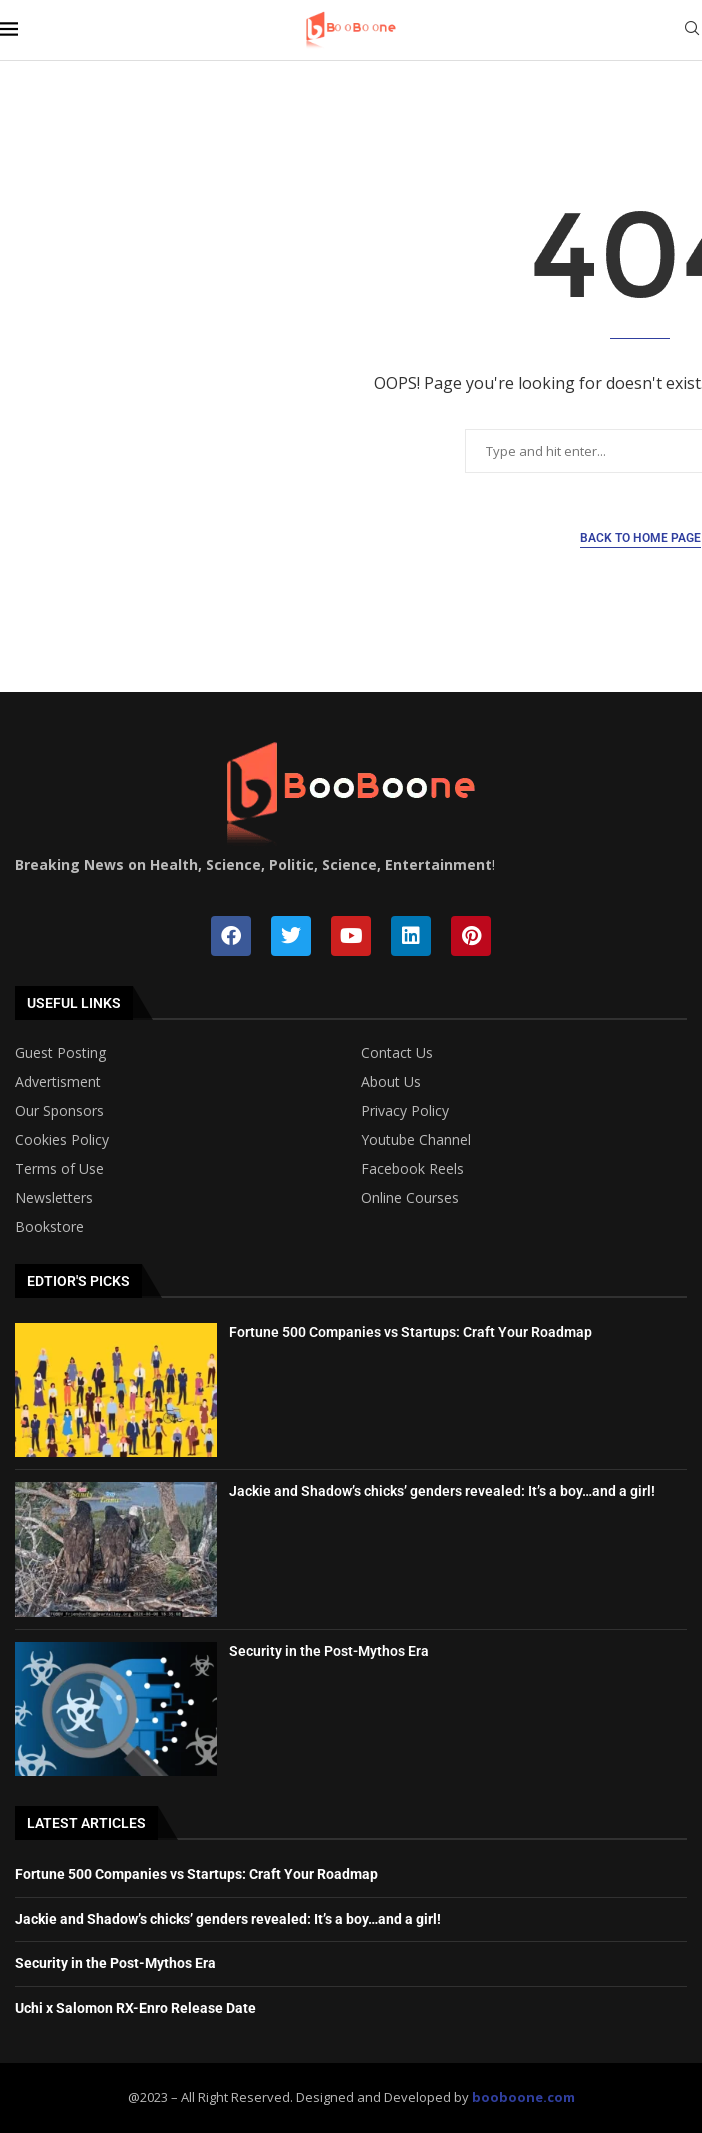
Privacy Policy (405, 1111)
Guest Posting (60, 1053)
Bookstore (49, 1227)
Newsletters (54, 1198)
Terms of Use (59, 1169)
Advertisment (58, 1082)
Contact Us (397, 1053)
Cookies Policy (62, 1140)
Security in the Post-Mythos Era (329, 1651)
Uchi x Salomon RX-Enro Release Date (135, 2008)
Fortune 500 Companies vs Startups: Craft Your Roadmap (410, 1332)
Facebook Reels (412, 1169)
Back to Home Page (640, 538)
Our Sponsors (59, 1111)
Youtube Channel (416, 1140)
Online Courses (410, 1198)
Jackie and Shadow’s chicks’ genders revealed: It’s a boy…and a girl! (442, 1491)
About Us (391, 1082)
